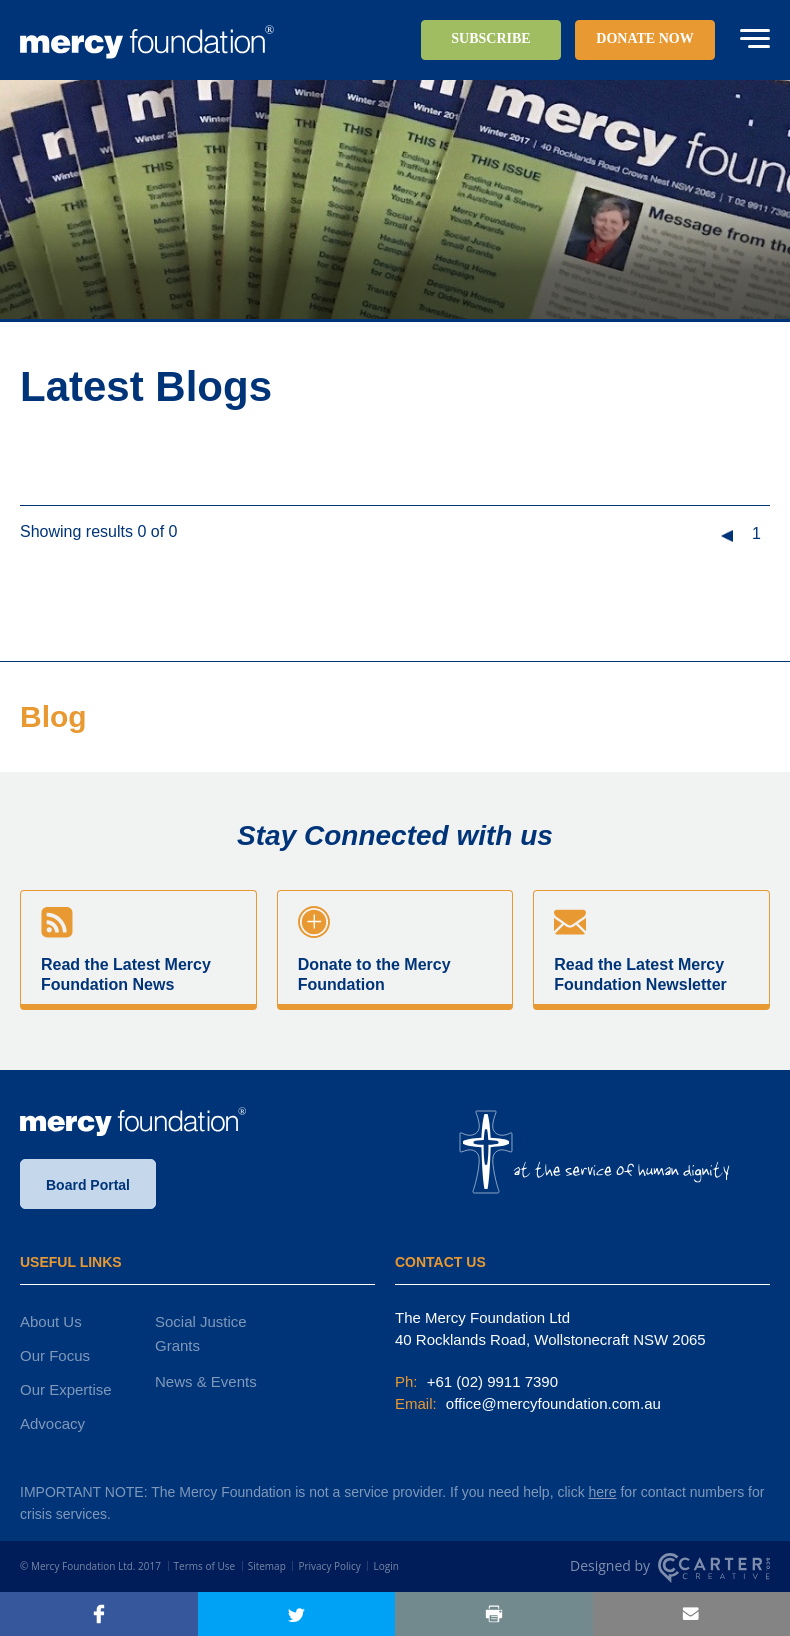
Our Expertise (66, 1389)
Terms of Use (204, 1566)
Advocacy (52, 1423)
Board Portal (88, 1185)
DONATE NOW (644, 38)
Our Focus (55, 1355)
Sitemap (267, 1566)
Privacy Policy (329, 1566)
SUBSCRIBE (490, 38)
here (603, 1492)
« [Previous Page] (726, 536)
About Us (51, 1321)
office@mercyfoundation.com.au (551, 1403)
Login (385, 1566)
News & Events (206, 1381)
